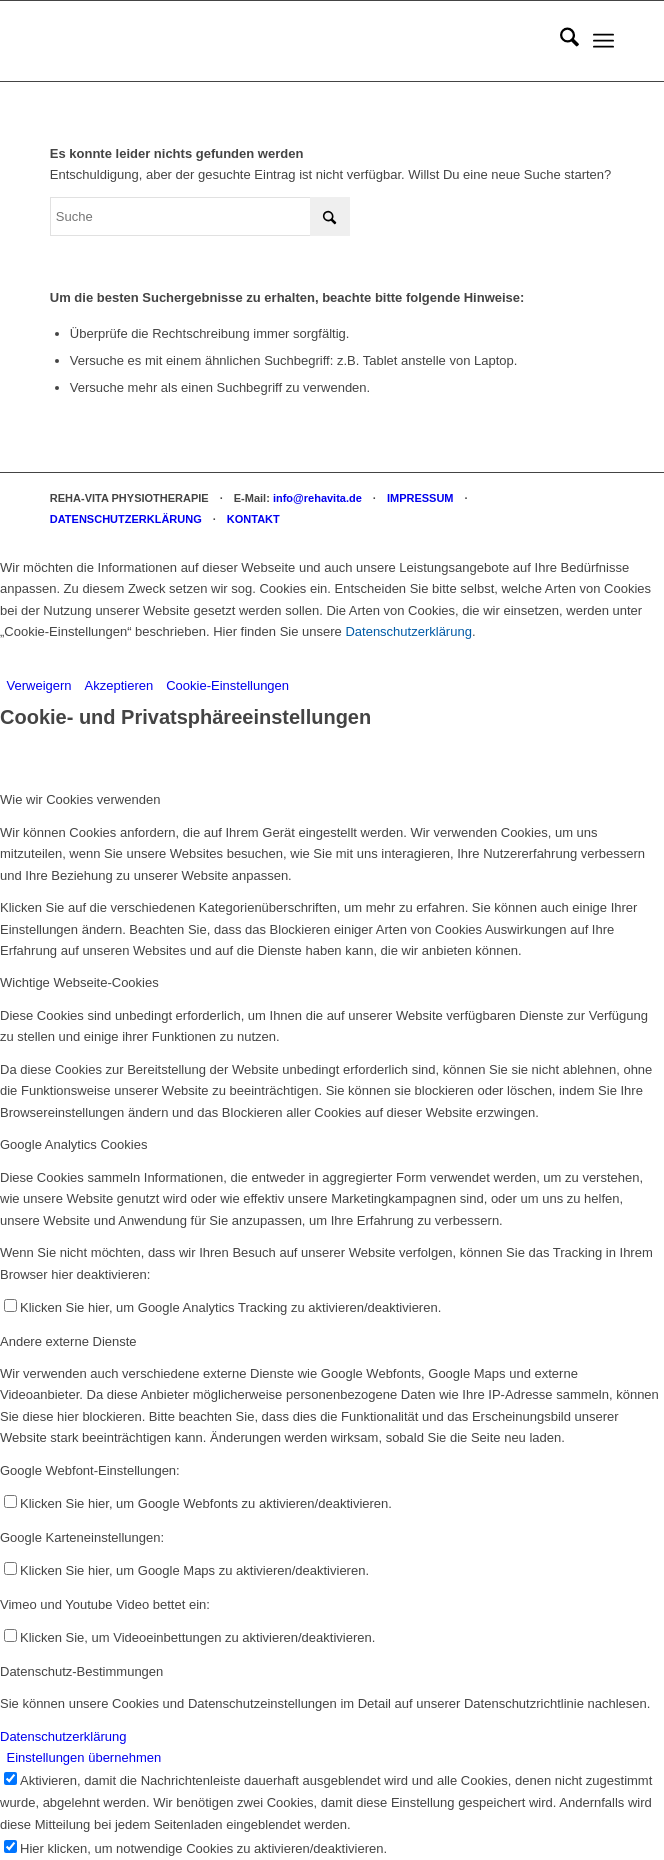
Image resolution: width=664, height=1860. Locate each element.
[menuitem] (559, 41)
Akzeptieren (119, 685)
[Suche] (559, 41)
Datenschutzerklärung (408, 631)
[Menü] (603, 41)
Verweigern (39, 685)
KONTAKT (253, 519)
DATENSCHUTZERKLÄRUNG (126, 519)
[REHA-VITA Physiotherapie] (276, 41)
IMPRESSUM (420, 498)
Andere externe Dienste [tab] (68, 1341)
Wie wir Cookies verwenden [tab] (80, 799)
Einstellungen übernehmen (84, 1757)
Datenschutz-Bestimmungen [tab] (81, 1671)
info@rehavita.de (317, 498)
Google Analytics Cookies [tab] (73, 1144)
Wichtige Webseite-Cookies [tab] (79, 982)
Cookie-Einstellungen (227, 685)
